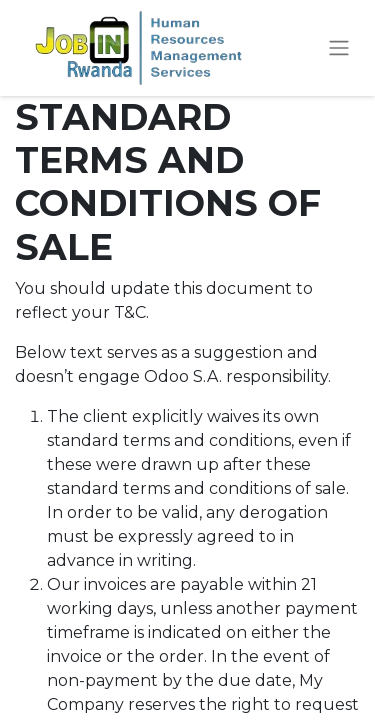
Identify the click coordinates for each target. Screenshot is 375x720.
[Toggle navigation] (339, 48)
